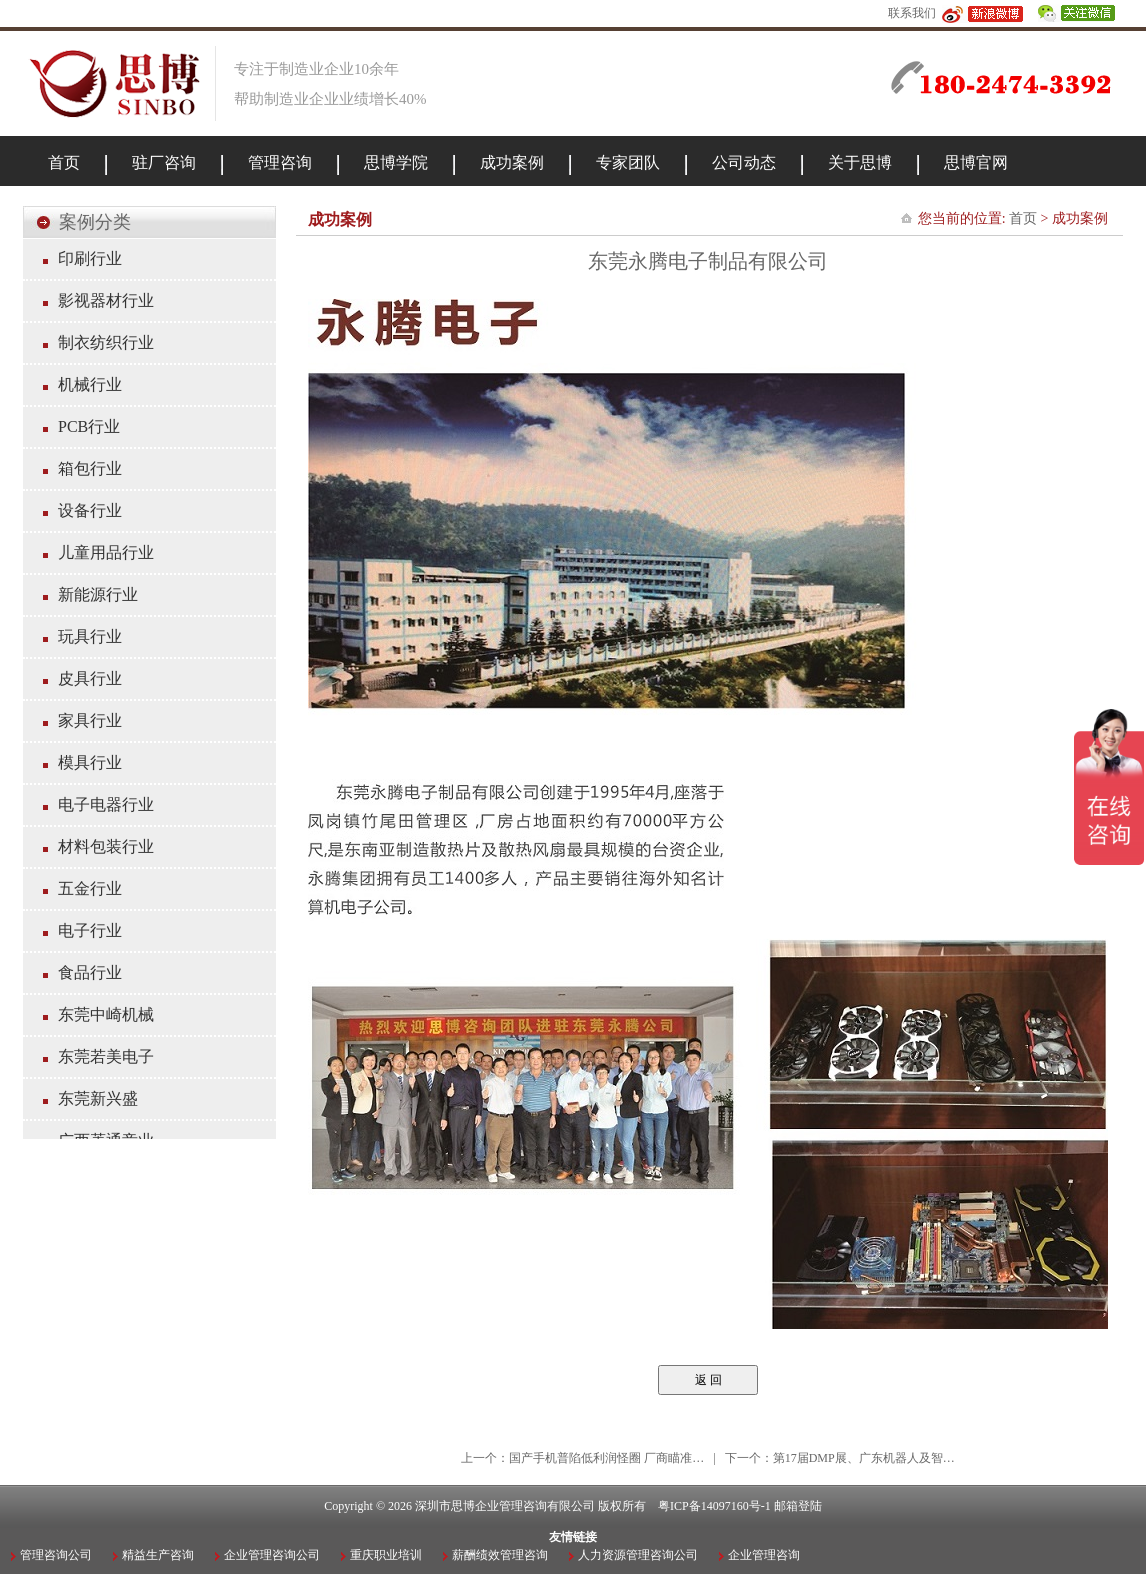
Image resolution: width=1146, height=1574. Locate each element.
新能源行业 (98, 594)
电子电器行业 (106, 804)
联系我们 (912, 13)
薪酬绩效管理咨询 (500, 1555)
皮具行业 (90, 678)
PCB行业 (89, 426)
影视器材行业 (106, 300)
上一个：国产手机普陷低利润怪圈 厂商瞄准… (582, 1458)
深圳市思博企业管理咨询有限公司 (505, 1506)
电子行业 (90, 930)
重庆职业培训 (386, 1555)
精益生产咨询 (158, 1555)
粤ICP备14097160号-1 (714, 1506)
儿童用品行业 (106, 552)
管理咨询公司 (56, 1555)
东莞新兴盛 (98, 1098)
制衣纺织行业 (106, 342)
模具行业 (90, 762)
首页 (1023, 218)
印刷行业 (90, 258)
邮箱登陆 (798, 1506)
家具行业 (90, 720)
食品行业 (90, 972)
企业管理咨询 (764, 1555)
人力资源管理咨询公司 (638, 1555)
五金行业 (90, 888)
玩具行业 (90, 636)
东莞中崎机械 (106, 1014)
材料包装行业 (106, 846)
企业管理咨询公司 (272, 1555)
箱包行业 (90, 468)
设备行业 (90, 510)
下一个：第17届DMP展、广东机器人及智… (840, 1458)
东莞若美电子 (106, 1056)
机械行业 (90, 384)
